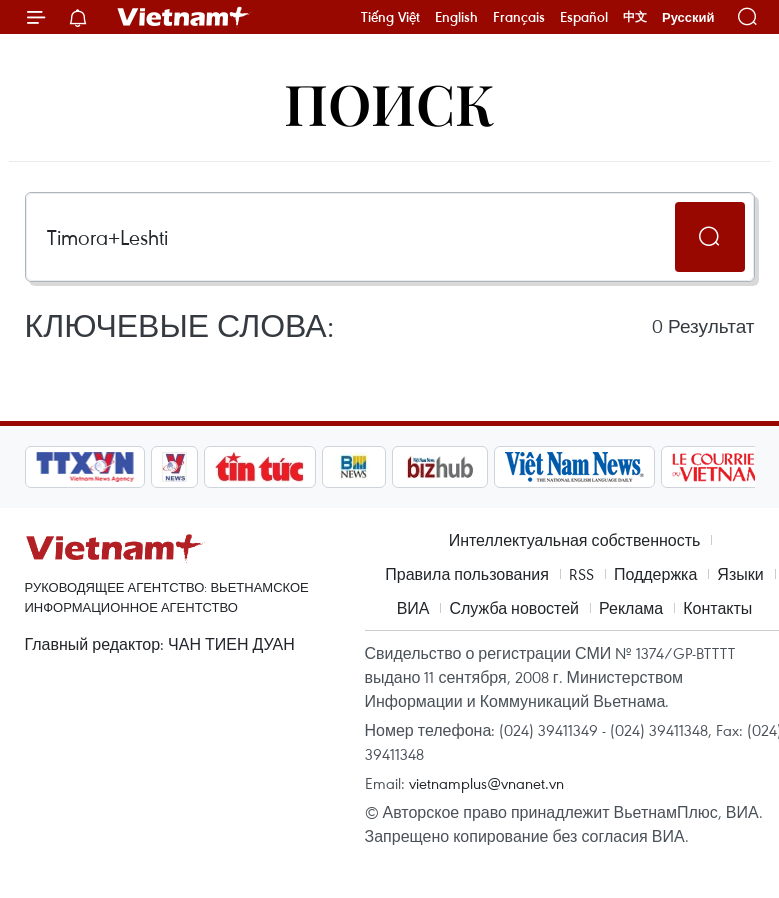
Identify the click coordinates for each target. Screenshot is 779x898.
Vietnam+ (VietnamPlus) (184, 17)
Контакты (717, 608)
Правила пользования (467, 574)
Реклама (631, 608)
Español (584, 17)
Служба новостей (514, 608)
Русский (688, 17)
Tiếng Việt (390, 17)
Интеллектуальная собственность (575, 540)
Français (519, 17)
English (456, 17)
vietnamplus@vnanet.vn (486, 783)
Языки (740, 574)
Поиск (389, 102)
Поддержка (655, 574)
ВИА (413, 608)
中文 (635, 17)
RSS (581, 574)
